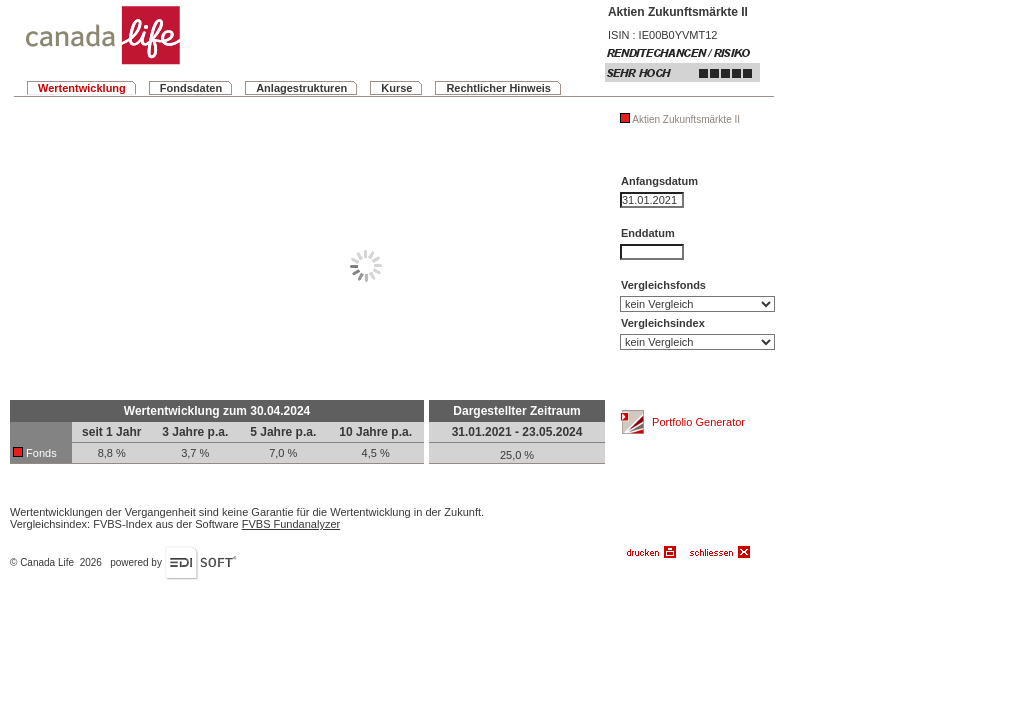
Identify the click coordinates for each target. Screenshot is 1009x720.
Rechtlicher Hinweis (498, 88)
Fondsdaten (191, 88)
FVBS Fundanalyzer (291, 524)
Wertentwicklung (82, 88)
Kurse (396, 88)
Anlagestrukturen (301, 88)
